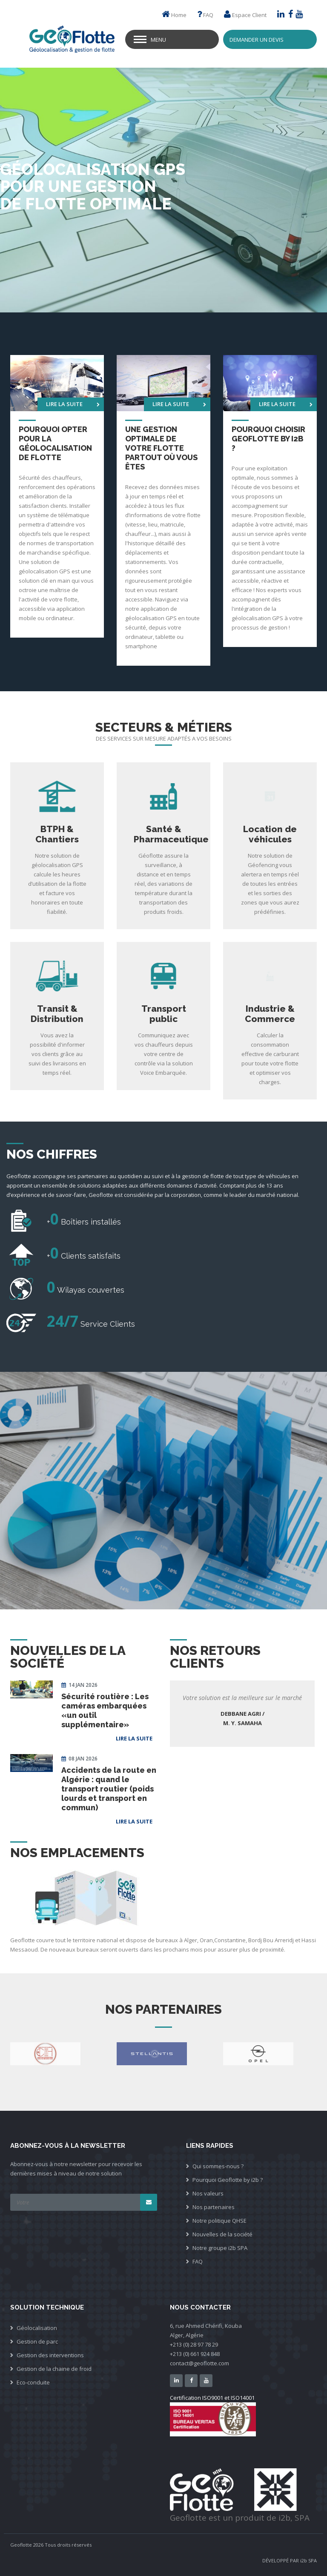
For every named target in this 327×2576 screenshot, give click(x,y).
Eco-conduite (33, 2382)
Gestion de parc (37, 2341)
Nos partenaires (213, 2207)
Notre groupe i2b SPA (219, 2248)
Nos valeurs (208, 2193)
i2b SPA (308, 2560)
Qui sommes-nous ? (218, 2166)
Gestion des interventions (50, 2355)
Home (178, 15)
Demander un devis (256, 39)
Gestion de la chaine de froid (54, 2369)
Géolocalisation (37, 2328)
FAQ (208, 15)
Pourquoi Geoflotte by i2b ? (227, 2180)
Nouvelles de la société (222, 2234)
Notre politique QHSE (219, 2220)
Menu (158, 39)
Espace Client (249, 15)
